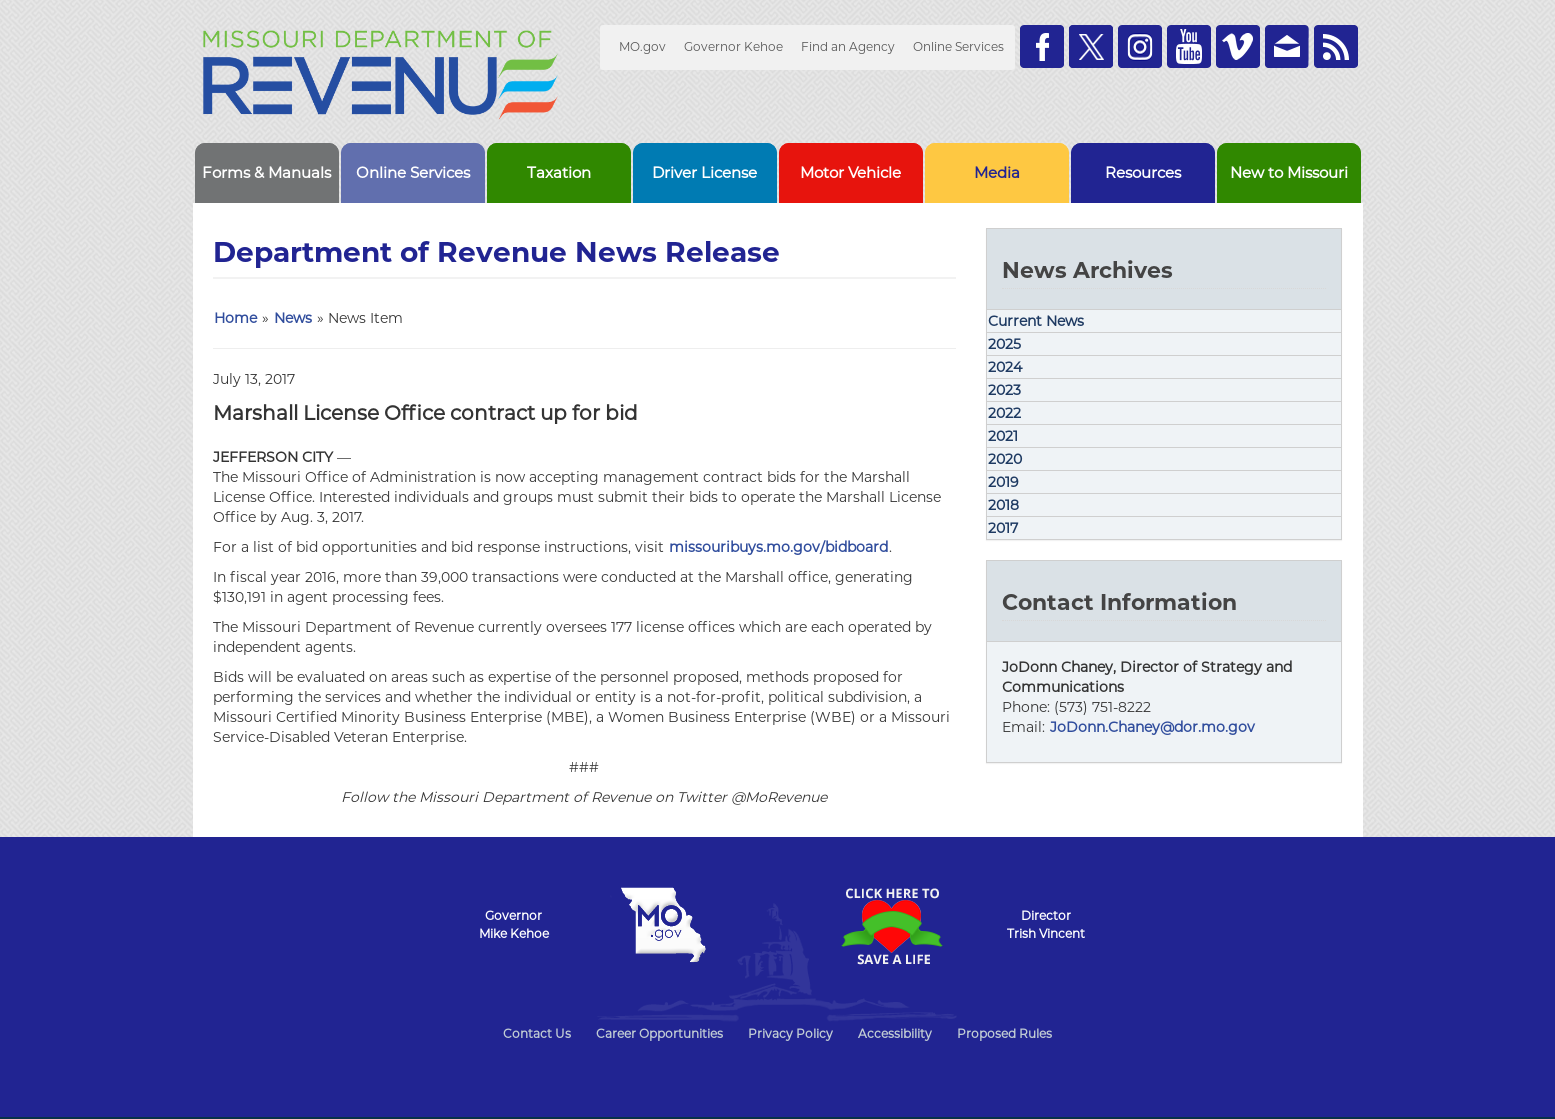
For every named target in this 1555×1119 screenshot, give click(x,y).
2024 (1005, 367)
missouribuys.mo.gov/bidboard (778, 547)
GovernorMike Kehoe (514, 924)
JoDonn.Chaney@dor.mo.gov (1152, 727)
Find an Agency (848, 46)
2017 (1003, 528)
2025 (1004, 344)
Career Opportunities (659, 1033)
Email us (1287, 46)
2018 (1003, 505)
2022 (1004, 413)
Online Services (958, 46)
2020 (1005, 459)
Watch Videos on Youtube (1189, 46)
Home (235, 318)
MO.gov (642, 46)
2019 (1003, 482)
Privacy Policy (790, 1033)
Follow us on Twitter (1091, 46)
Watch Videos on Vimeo (1238, 46)
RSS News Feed (1336, 46)
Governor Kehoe (733, 46)
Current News (1036, 321)
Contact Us (537, 1033)
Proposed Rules (1004, 1033)
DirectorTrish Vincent (1046, 924)
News (293, 318)
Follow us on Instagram (1140, 46)
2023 (1004, 390)
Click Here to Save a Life (892, 926)
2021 (1003, 436)
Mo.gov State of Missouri (664, 925)
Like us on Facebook (1042, 46)
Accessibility (895, 1033)
